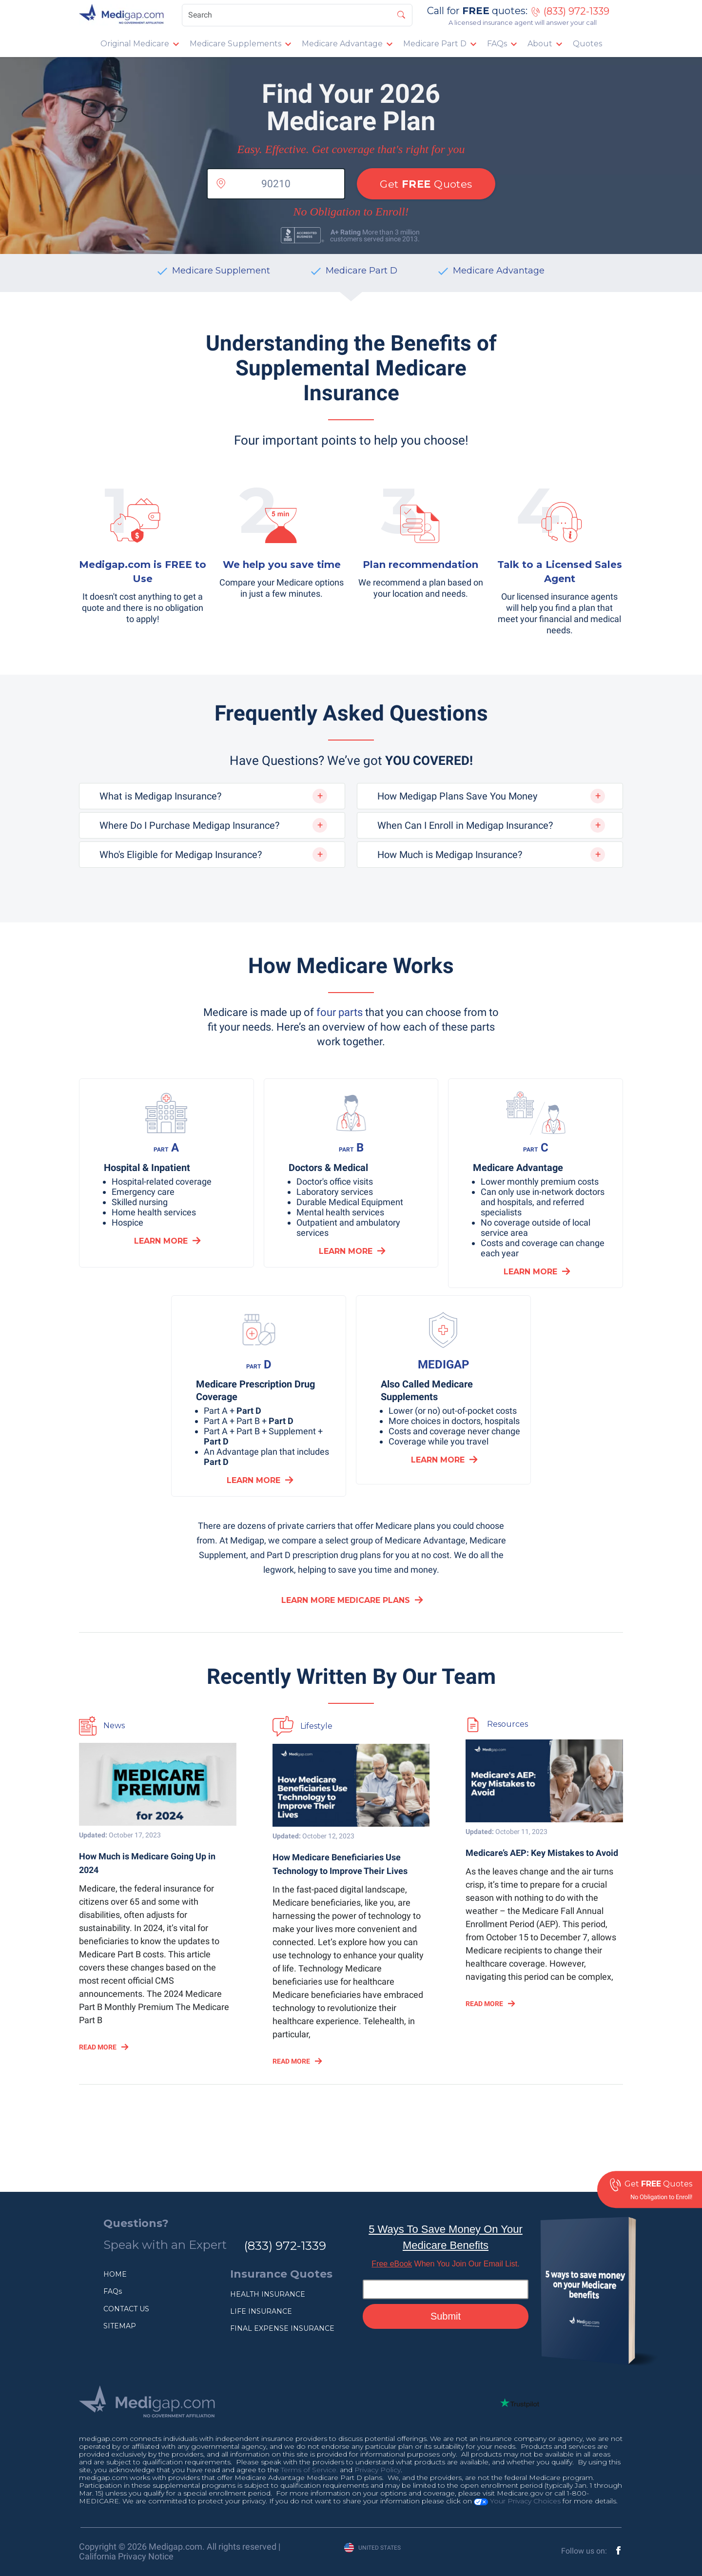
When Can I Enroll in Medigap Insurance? (465, 825)
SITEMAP (119, 2326)
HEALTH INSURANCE (267, 2294)
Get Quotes (426, 184)
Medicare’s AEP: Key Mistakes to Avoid (542, 1853)
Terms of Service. (309, 2469)
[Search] (297, 15)
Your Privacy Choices (517, 2501)
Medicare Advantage (342, 43)
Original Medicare (134, 43)
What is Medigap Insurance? (160, 796)
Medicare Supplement (221, 270)
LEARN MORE (161, 1241)
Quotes (587, 43)
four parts (339, 1012)
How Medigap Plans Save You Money (457, 796)
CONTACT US (126, 2308)
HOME (115, 2274)
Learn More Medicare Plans (345, 1600)
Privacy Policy (377, 2469)
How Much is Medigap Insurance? (449, 854)
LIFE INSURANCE (261, 2311)
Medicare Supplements (235, 43)
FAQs (497, 43)
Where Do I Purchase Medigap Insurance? (189, 825)
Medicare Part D (435, 43)
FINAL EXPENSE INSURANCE (282, 2328)
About (539, 43)
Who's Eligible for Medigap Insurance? (180, 854)
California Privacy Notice (126, 2556)
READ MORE (98, 2047)
